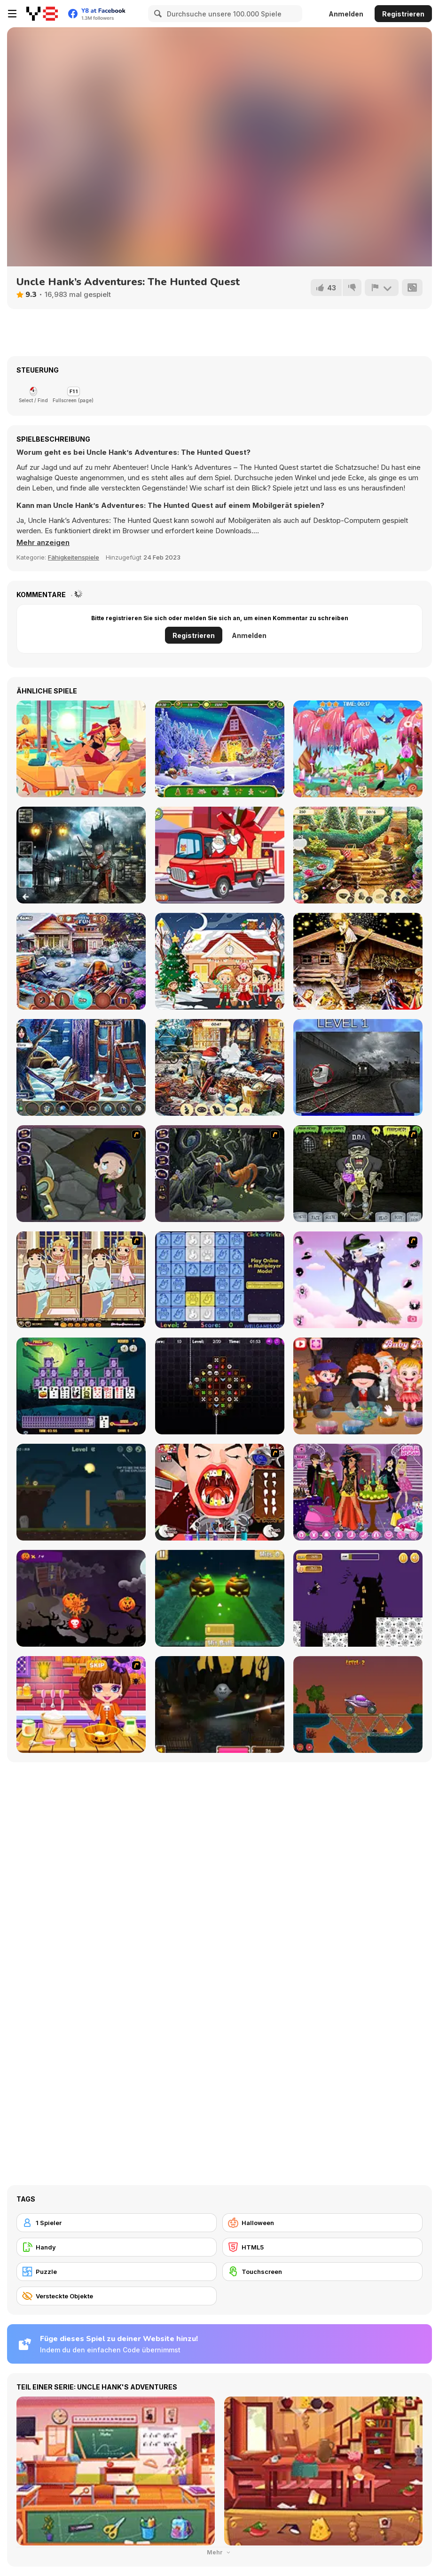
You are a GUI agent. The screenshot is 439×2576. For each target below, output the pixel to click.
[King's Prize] (358, 855)
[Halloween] (322, 2222)
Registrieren (403, 14)
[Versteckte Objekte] (116, 2296)
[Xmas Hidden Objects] (219, 961)
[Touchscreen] (322, 2271)
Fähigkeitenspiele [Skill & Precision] (73, 557)
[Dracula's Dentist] (219, 1492)
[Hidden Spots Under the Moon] (81, 855)
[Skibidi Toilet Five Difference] (358, 1067)
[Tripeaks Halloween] (81, 1386)
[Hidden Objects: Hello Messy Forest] (358, 748)
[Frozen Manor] (81, 1067)
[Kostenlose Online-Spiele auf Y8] (42, 14)
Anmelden (346, 14)
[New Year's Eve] (219, 1067)
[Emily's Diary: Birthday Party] (358, 1492)
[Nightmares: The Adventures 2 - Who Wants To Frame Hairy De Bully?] (219, 1173)
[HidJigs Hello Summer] (81, 748)
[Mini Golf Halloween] (219, 1598)
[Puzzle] (116, 2271)
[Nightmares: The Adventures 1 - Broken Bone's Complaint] (81, 1173)
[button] (43, 542)
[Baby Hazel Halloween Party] (358, 1386)
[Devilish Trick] (81, 1279)
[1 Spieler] (116, 2222)
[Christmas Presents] (81, 961)
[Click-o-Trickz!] (219, 1279)
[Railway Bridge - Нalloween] (358, 1704)
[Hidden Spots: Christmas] (358, 961)
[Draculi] (219, 1386)
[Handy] (116, 2247)
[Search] (156, 13)
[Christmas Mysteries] (219, 748)
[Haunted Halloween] (81, 1492)
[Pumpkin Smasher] (81, 1598)
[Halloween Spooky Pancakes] (81, 1704)
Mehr (219, 2552)
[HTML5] (322, 2247)
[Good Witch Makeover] (358, 1279)
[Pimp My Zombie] (358, 1173)
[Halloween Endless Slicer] (219, 1704)
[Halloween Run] (358, 1598)
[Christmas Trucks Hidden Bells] (219, 855)
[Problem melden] (382, 287)
